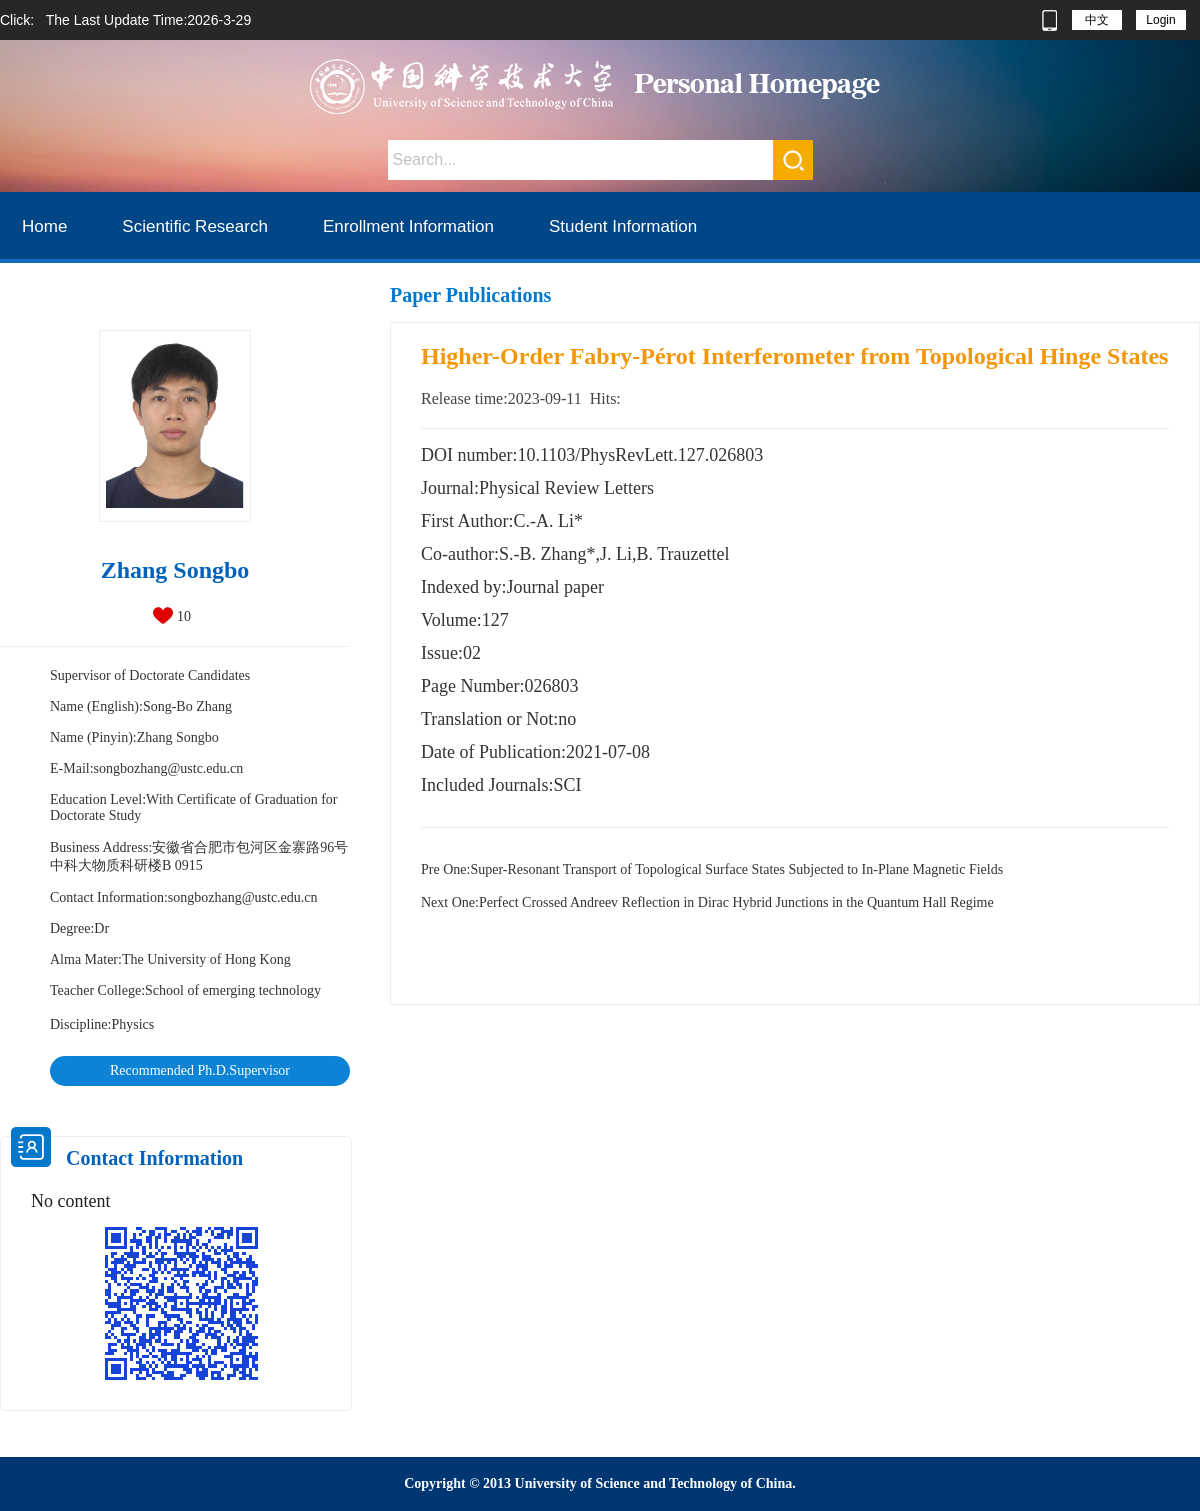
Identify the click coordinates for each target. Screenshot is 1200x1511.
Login (1160, 20)
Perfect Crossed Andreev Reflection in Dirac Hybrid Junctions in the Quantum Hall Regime (707, 902)
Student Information (623, 226)
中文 (1097, 20)
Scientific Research (195, 226)
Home (44, 226)
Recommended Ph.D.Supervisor (200, 1070)
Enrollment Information (408, 226)
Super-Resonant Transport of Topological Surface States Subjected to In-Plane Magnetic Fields (712, 869)
